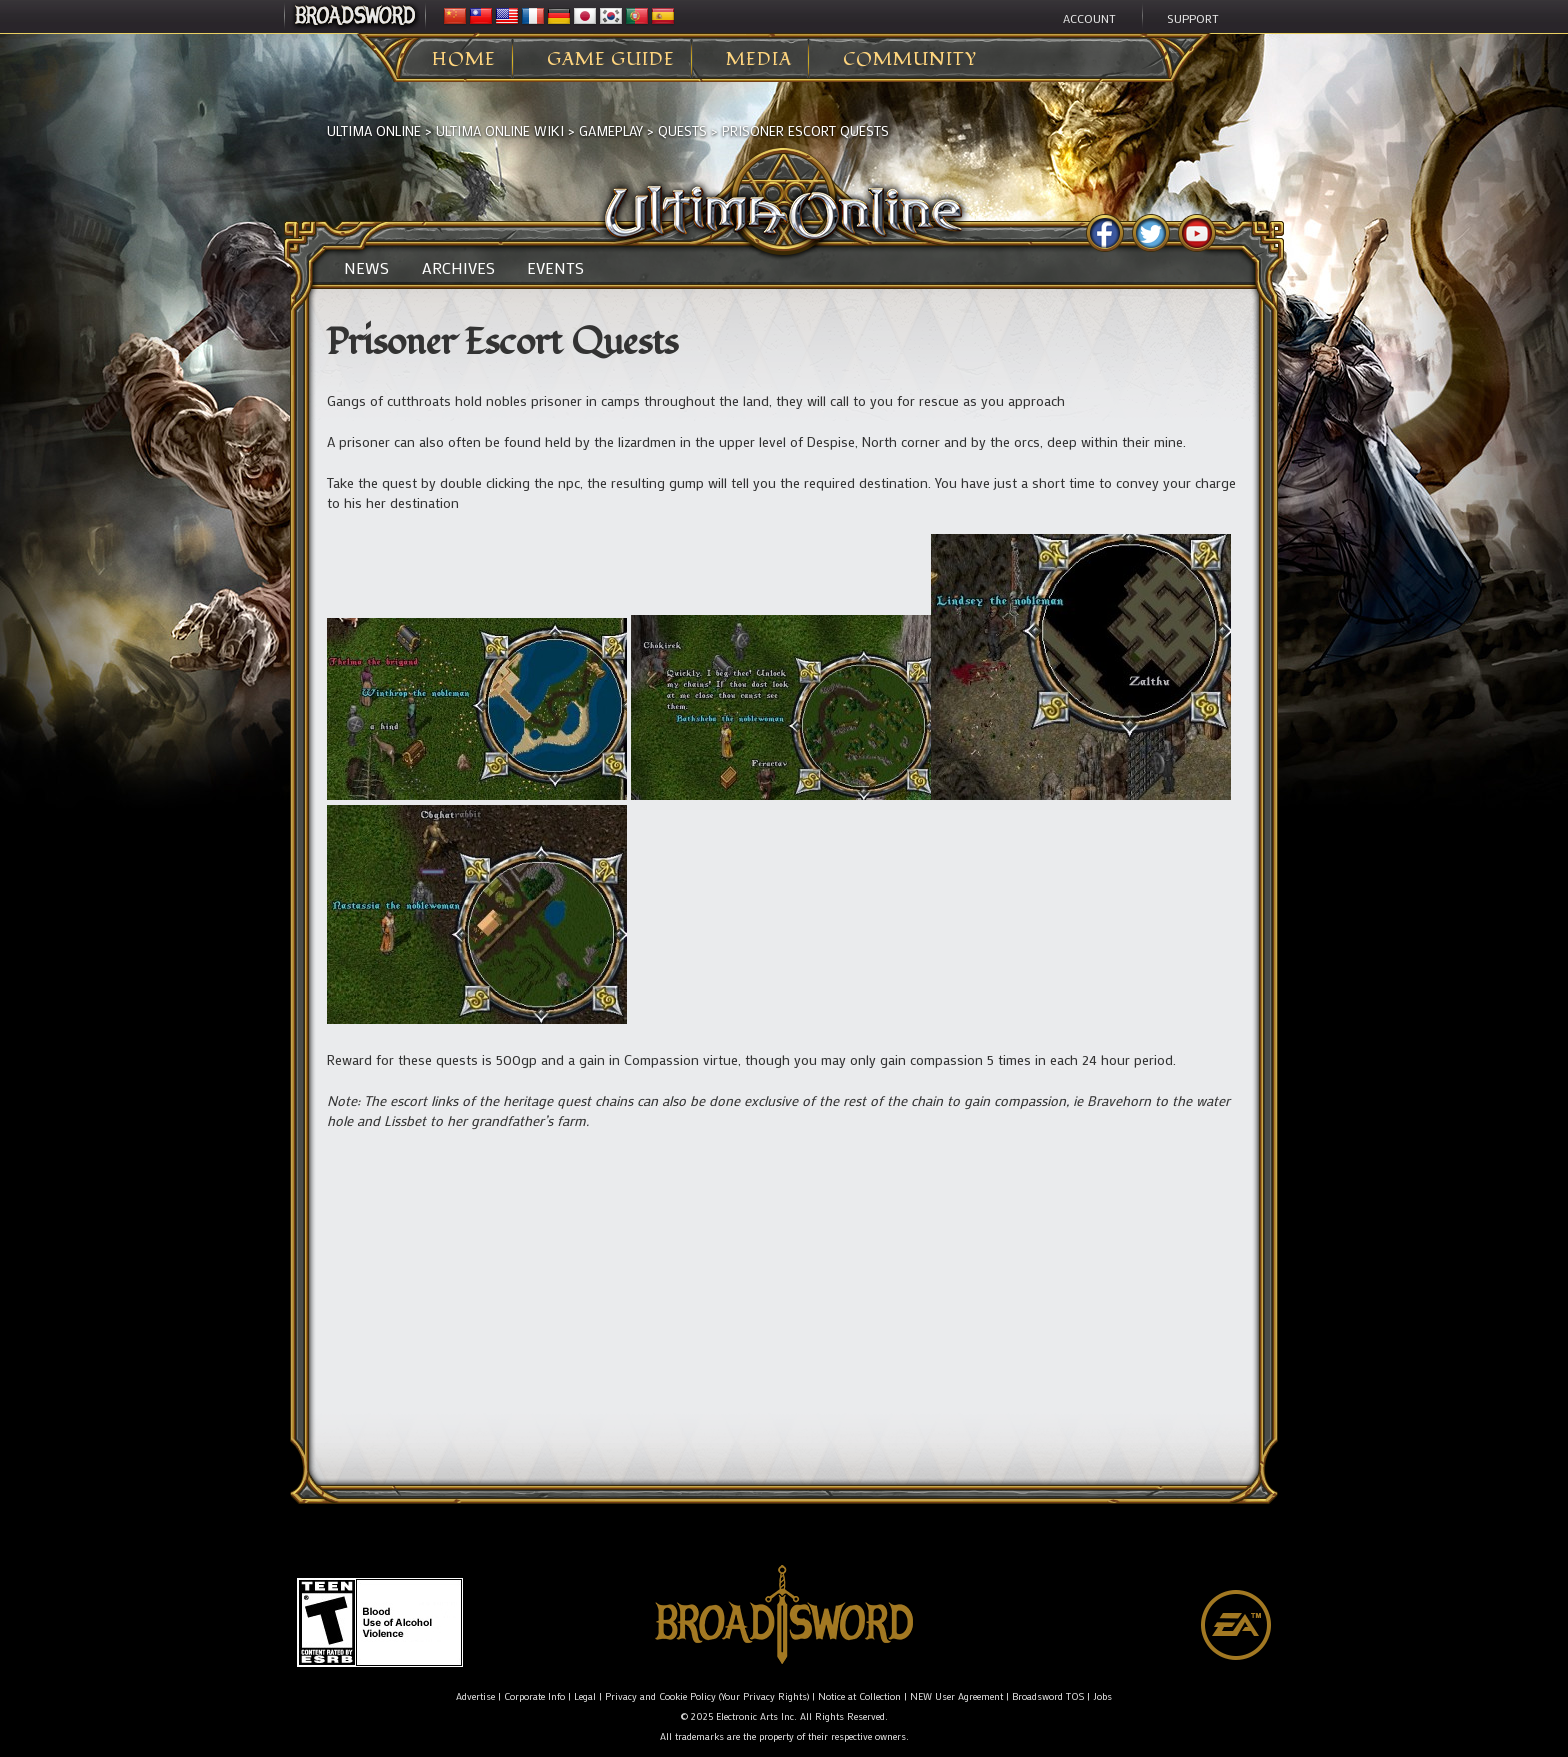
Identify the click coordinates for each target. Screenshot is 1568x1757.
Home (464, 60)
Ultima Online (374, 130)
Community (910, 60)
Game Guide (611, 60)
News (366, 268)
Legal (585, 1696)
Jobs (1102, 1696)
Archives (458, 268)
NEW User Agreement (956, 1696)
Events (555, 268)
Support (1193, 18)
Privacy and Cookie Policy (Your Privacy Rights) (707, 1696)
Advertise (475, 1696)
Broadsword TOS (1048, 1696)
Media (759, 60)
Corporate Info (534, 1696)
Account (1089, 18)
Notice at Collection (859, 1696)
